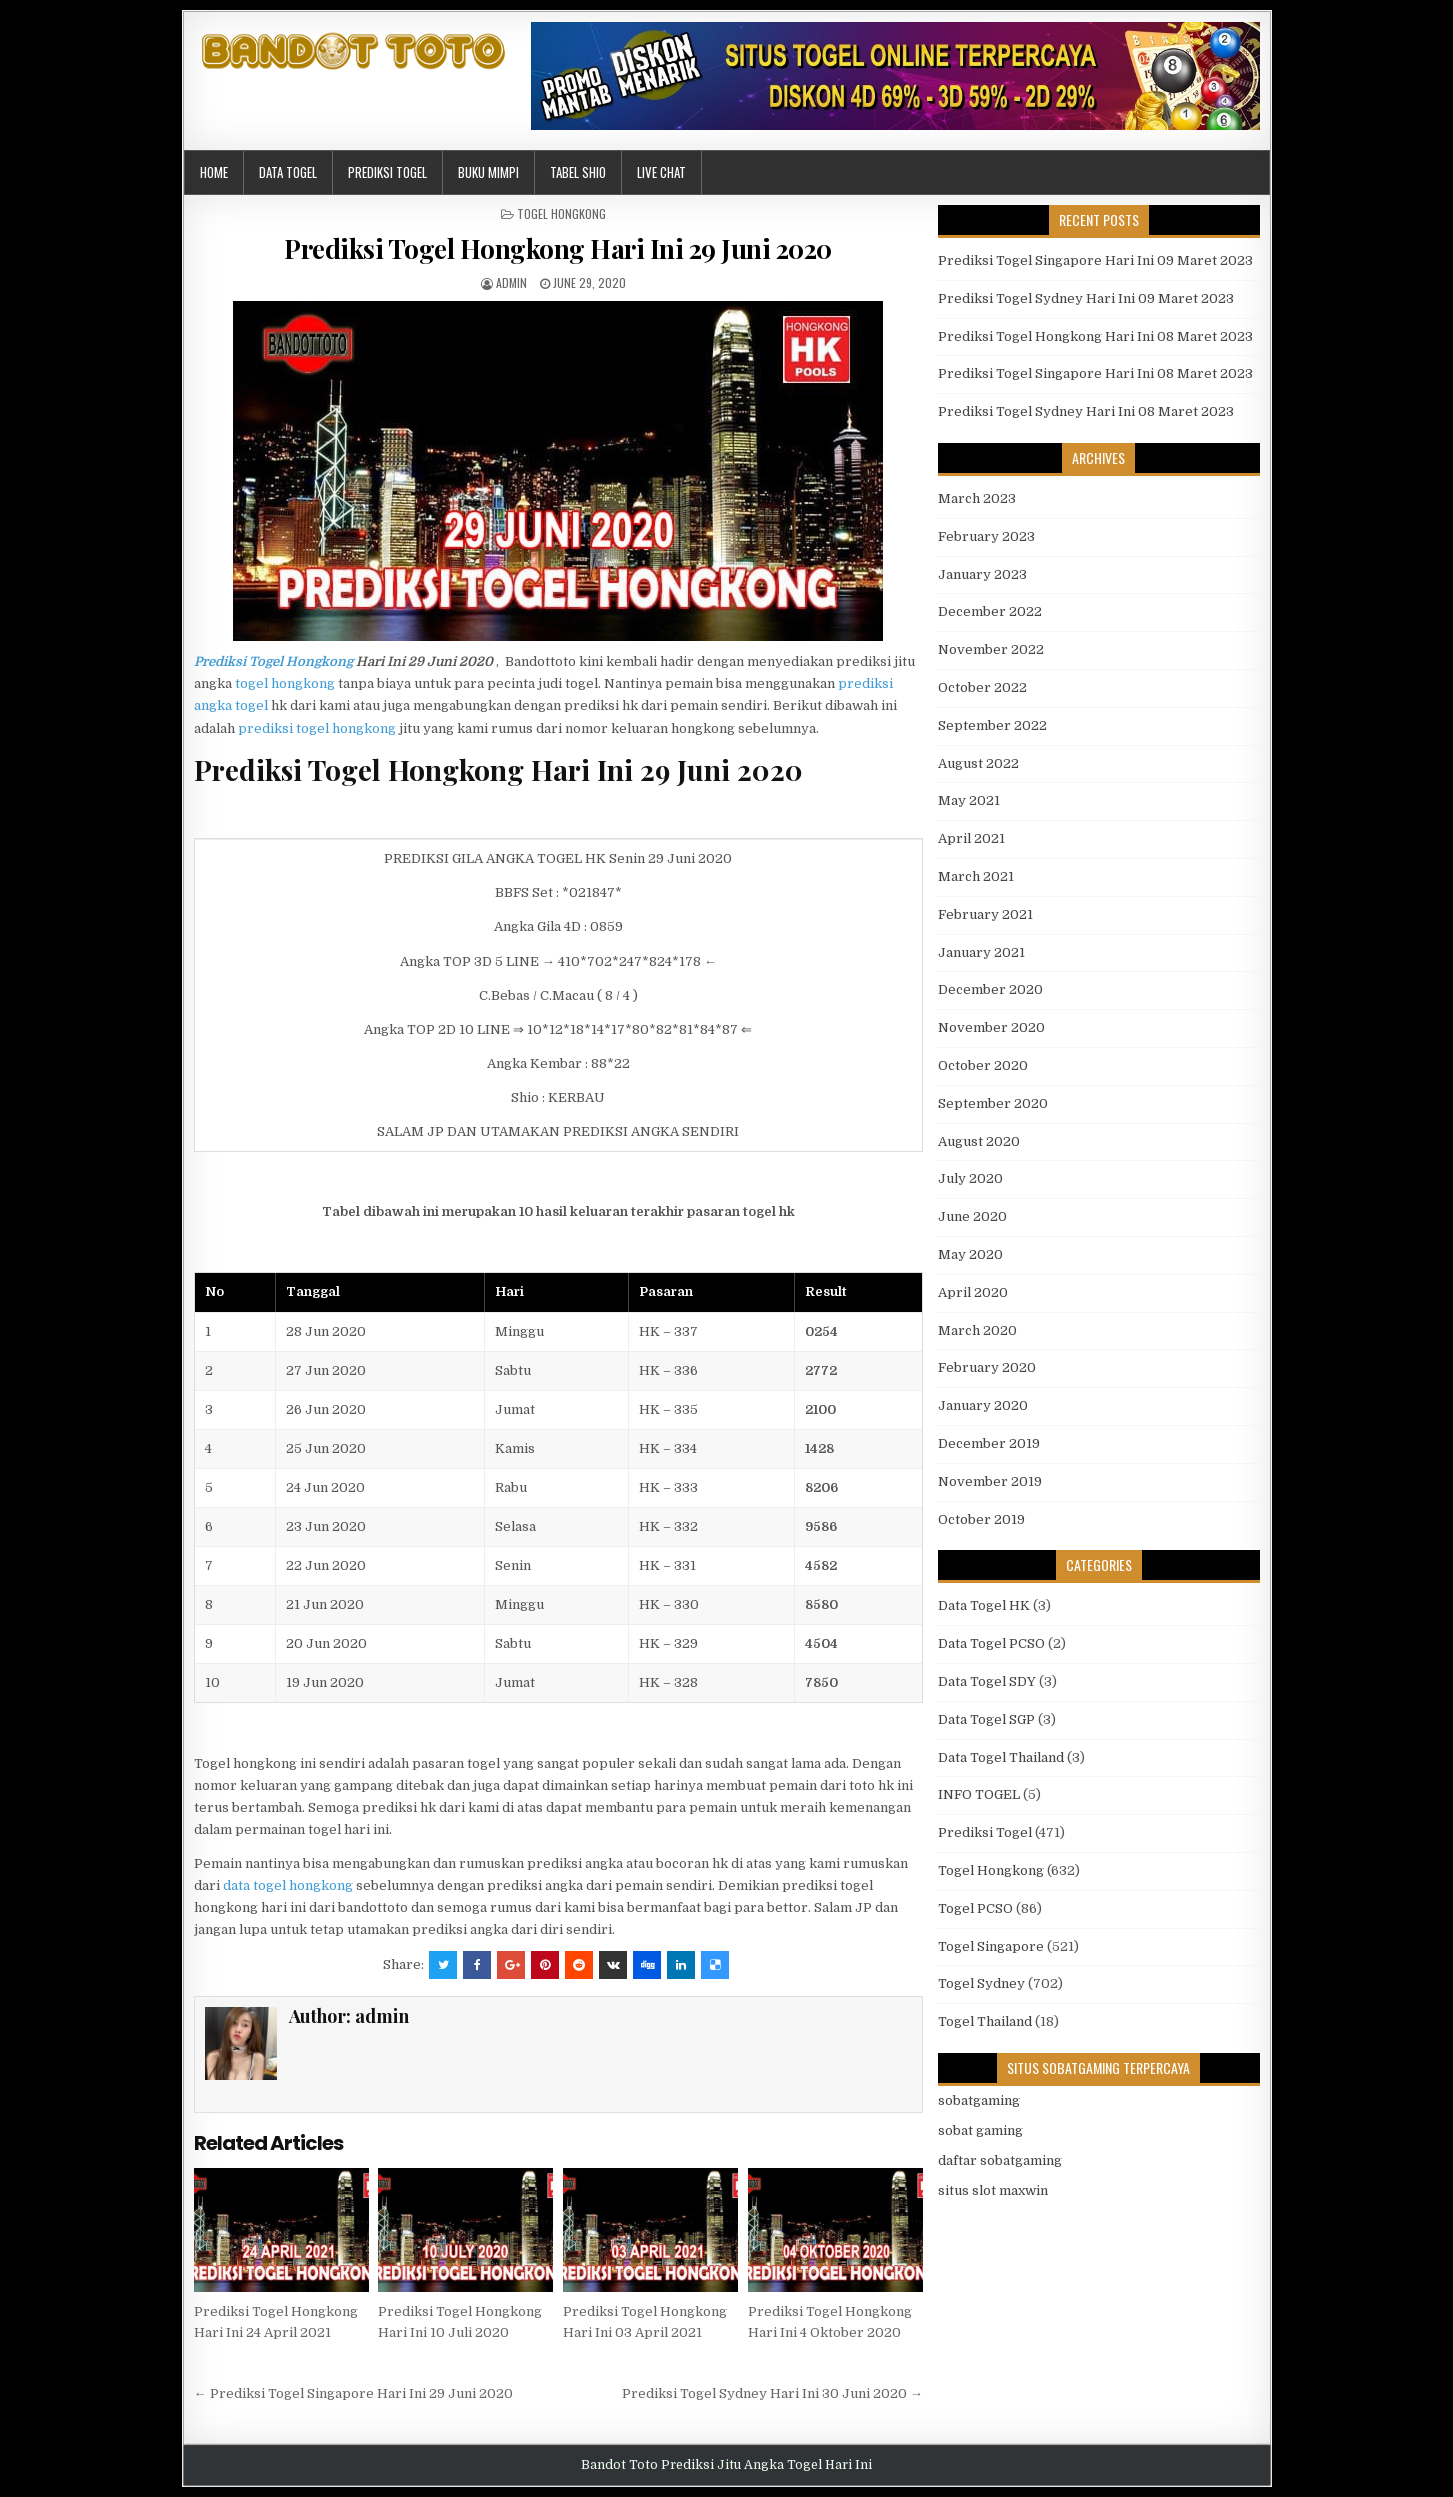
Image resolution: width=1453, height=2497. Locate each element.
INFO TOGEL (979, 1794)
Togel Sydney (981, 1983)
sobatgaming (979, 2100)
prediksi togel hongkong (317, 728)
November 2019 (990, 1481)
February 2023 (986, 536)
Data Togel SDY (987, 1681)
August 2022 (978, 763)
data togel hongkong (288, 1885)
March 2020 (977, 1330)
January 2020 (983, 1405)
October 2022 (982, 687)
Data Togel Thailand (1001, 1757)
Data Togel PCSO (991, 1643)
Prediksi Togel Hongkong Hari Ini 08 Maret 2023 (1095, 336)
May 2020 (970, 1254)
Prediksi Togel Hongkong (273, 661)
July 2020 (970, 1178)
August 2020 (979, 1141)
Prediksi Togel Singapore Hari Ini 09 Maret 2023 (1095, 260)
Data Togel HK (984, 1605)
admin (511, 282)
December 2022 (990, 611)
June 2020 (972, 1216)
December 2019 (989, 1443)
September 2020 (993, 1103)
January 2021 (981, 952)
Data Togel (288, 172)
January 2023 (982, 574)
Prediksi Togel (387, 172)
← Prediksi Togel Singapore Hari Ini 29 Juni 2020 (353, 2393)
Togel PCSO (975, 1908)
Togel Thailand (985, 2021)
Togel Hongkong (561, 213)
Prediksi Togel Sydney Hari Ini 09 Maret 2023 (1086, 298)
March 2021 (976, 876)
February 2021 (985, 914)
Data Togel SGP (986, 1719)
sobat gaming (980, 2130)
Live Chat (661, 172)
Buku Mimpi (488, 172)
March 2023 (977, 498)
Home (214, 172)
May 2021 (969, 800)
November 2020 (991, 1027)
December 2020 (990, 989)
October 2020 (983, 1065)
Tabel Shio (578, 172)
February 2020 (987, 1367)
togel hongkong (285, 683)
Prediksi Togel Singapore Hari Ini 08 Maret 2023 (1095, 373)
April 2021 (971, 838)
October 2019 (981, 1519)
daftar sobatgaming (1000, 2160)
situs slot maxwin (993, 2190)
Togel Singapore (991, 1946)
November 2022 (991, 649)
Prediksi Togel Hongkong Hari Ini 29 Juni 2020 (558, 248)
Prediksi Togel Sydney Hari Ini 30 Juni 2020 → (772, 2393)
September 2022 (992, 725)
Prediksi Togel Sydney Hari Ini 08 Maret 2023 (1086, 411)
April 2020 (973, 1292)
